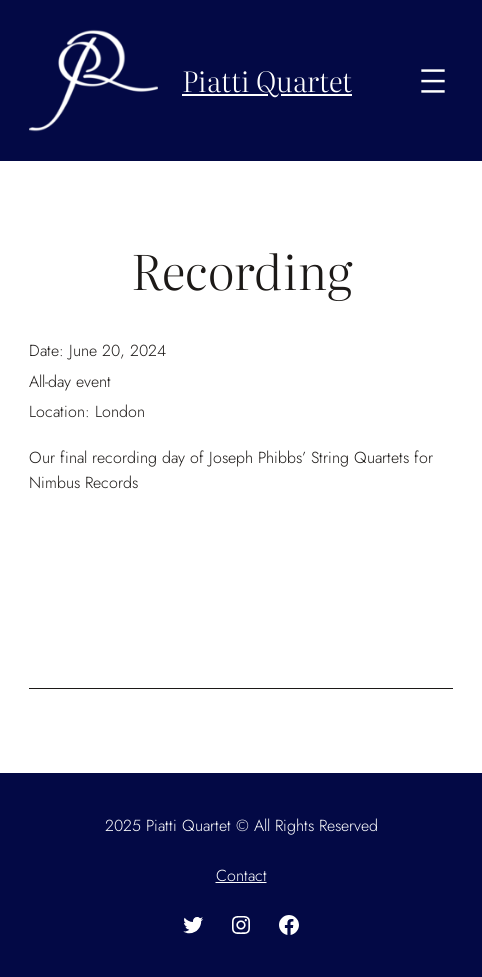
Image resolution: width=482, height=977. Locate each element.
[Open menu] (433, 81)
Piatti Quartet (267, 80)
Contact (241, 875)
